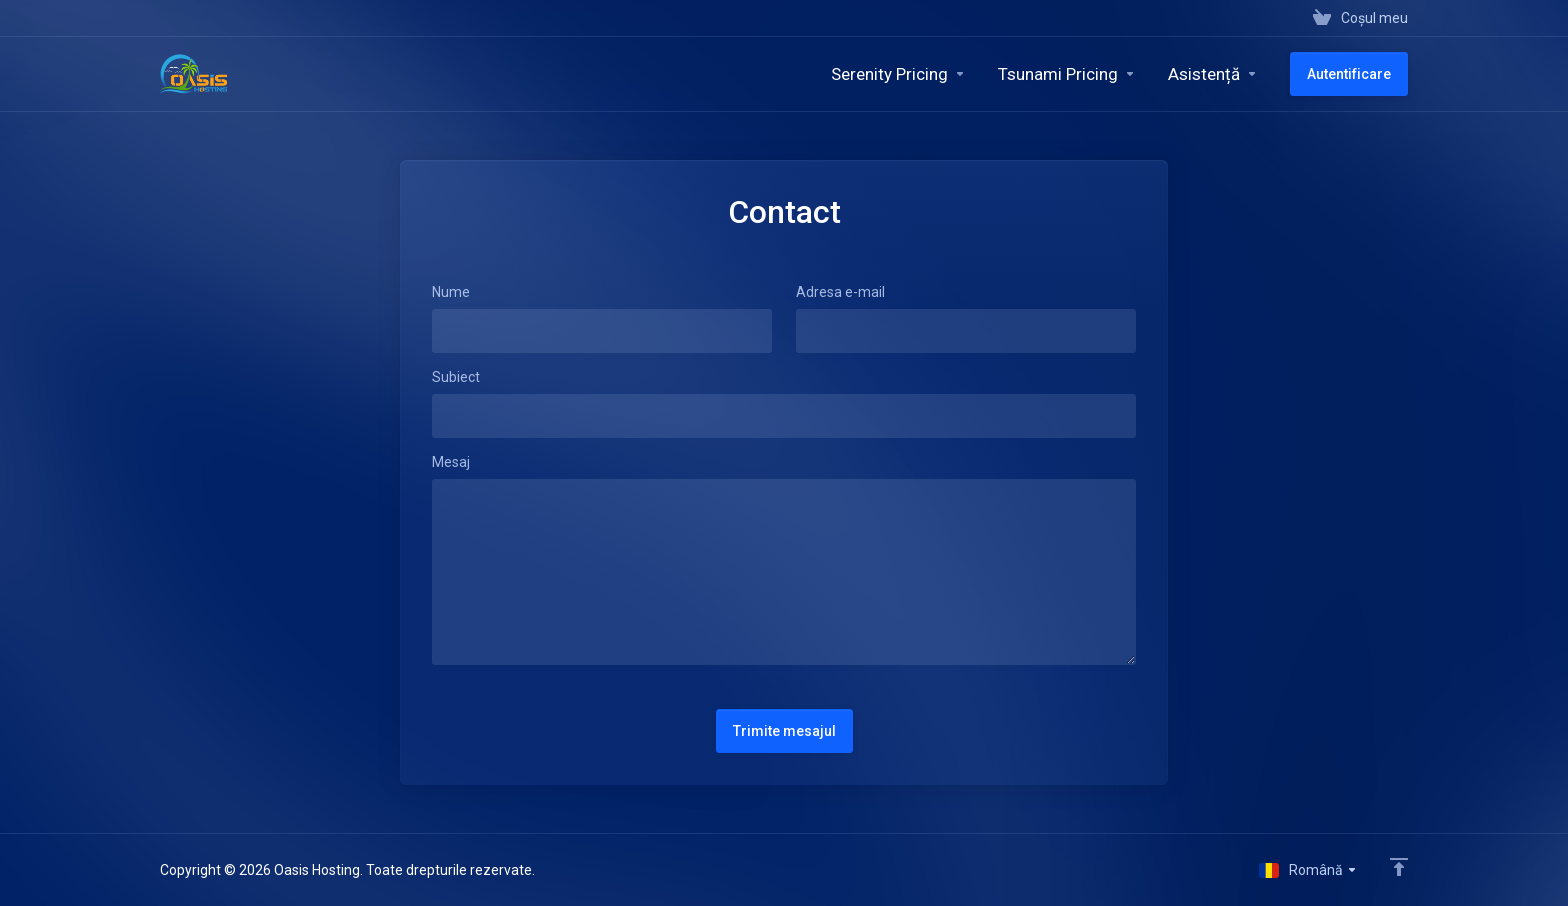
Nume (451, 292)
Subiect (456, 377)
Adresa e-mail (840, 292)
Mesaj (451, 462)
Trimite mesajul (784, 731)
